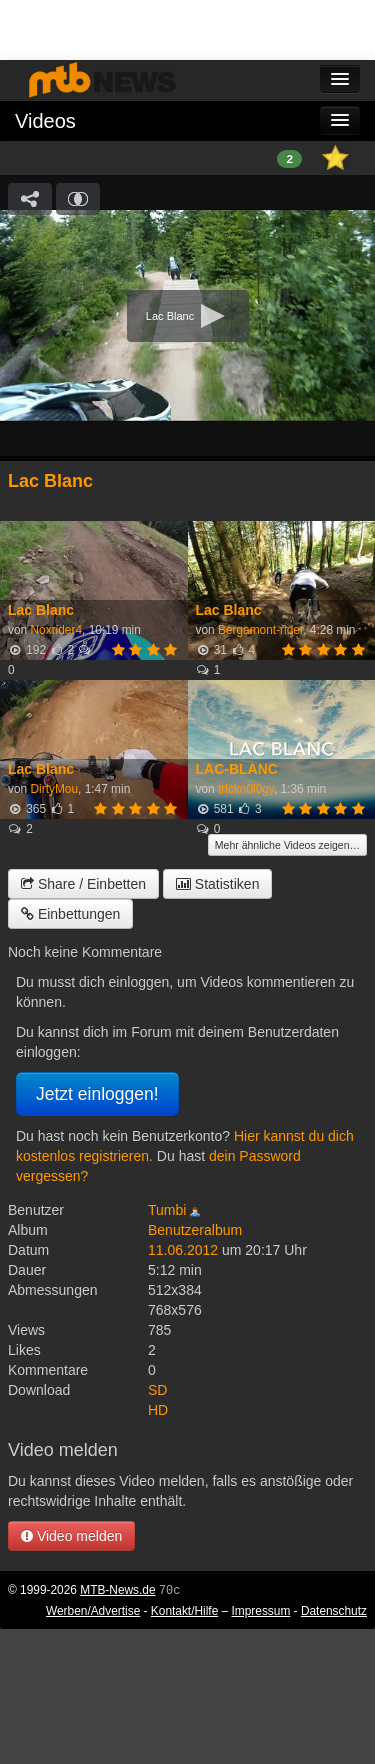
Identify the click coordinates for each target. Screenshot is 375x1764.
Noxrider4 (56, 630)
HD (158, 1410)
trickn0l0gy (246, 789)
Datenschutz (334, 1611)
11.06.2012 (183, 1250)
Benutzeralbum (195, 1230)
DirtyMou (54, 789)
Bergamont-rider (260, 630)
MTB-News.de (117, 1590)
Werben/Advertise (93, 1611)
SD (157, 1390)
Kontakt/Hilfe (184, 1611)
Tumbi (167, 1210)
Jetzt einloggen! (97, 1094)
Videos (45, 121)
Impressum (261, 1611)
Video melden (71, 1536)
